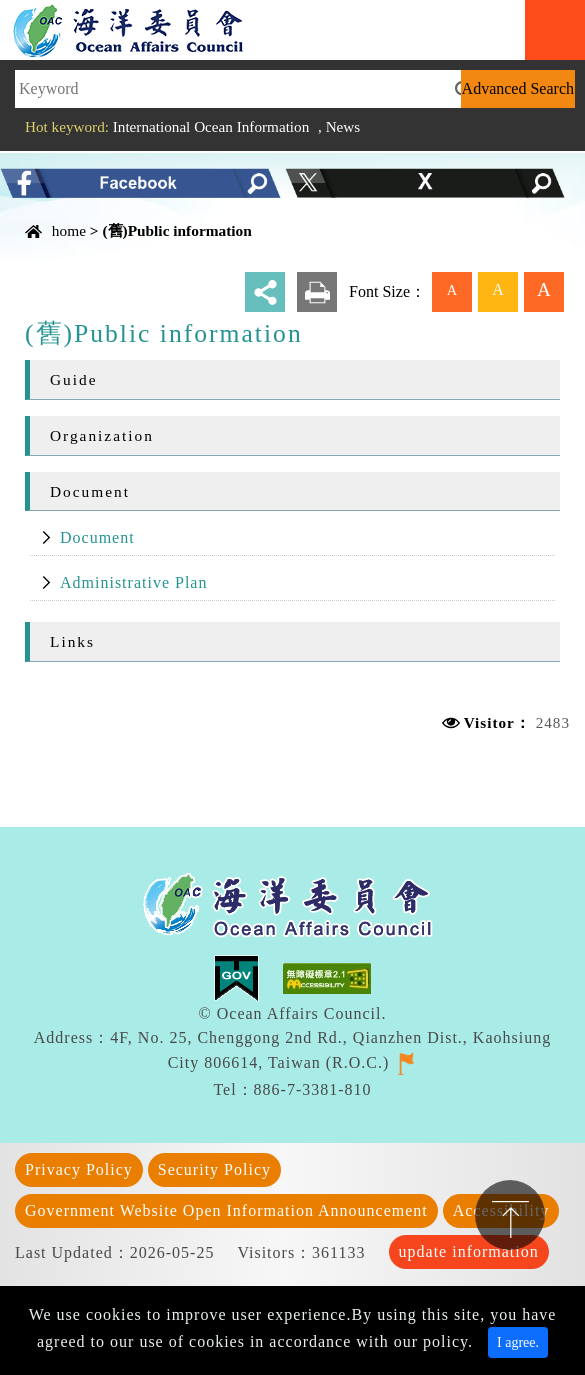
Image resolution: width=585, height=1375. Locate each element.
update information (469, 1251)
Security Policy (214, 1169)
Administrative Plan (133, 582)
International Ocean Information (211, 126)
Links (72, 641)
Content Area (63, 213)
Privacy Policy (79, 1169)
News (343, 126)
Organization (102, 435)
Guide (74, 379)
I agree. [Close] (518, 1342)
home (69, 230)
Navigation (555, 30)
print (317, 292)
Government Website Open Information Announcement (226, 1210)
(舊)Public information (176, 230)
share (265, 292)
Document (90, 491)
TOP (510, 1215)
